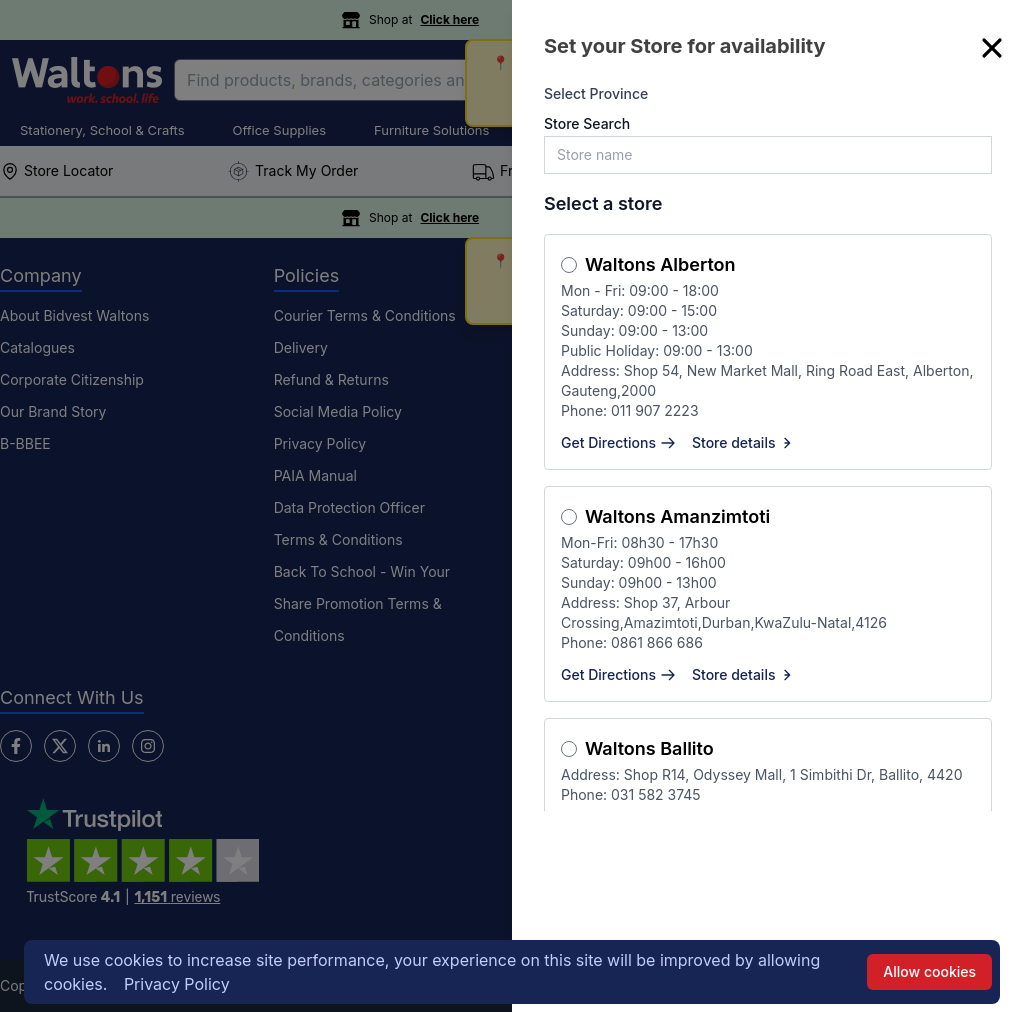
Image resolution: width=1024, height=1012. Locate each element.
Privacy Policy (177, 984)
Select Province (596, 93)
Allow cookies (929, 971)
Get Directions (618, 442)
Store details (744, 442)
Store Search (587, 123)
